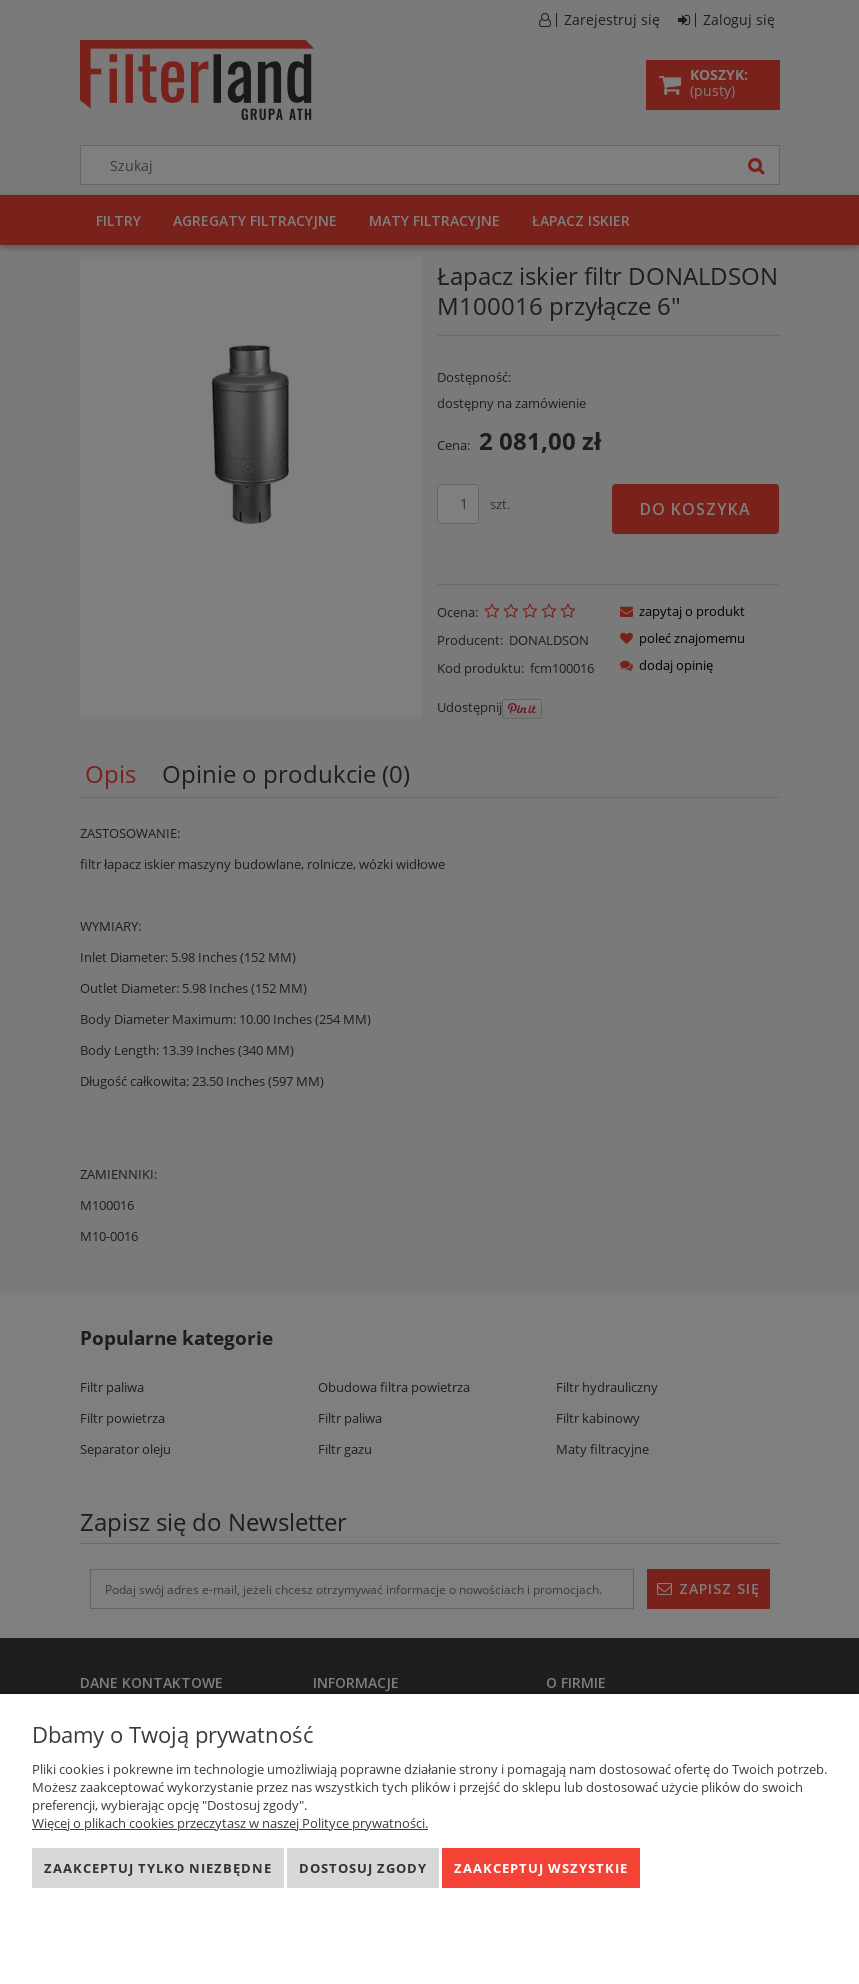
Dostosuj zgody (363, 1868)
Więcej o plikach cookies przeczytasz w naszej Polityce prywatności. (230, 1823)
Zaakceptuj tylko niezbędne (158, 1868)
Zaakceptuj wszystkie (541, 1868)
